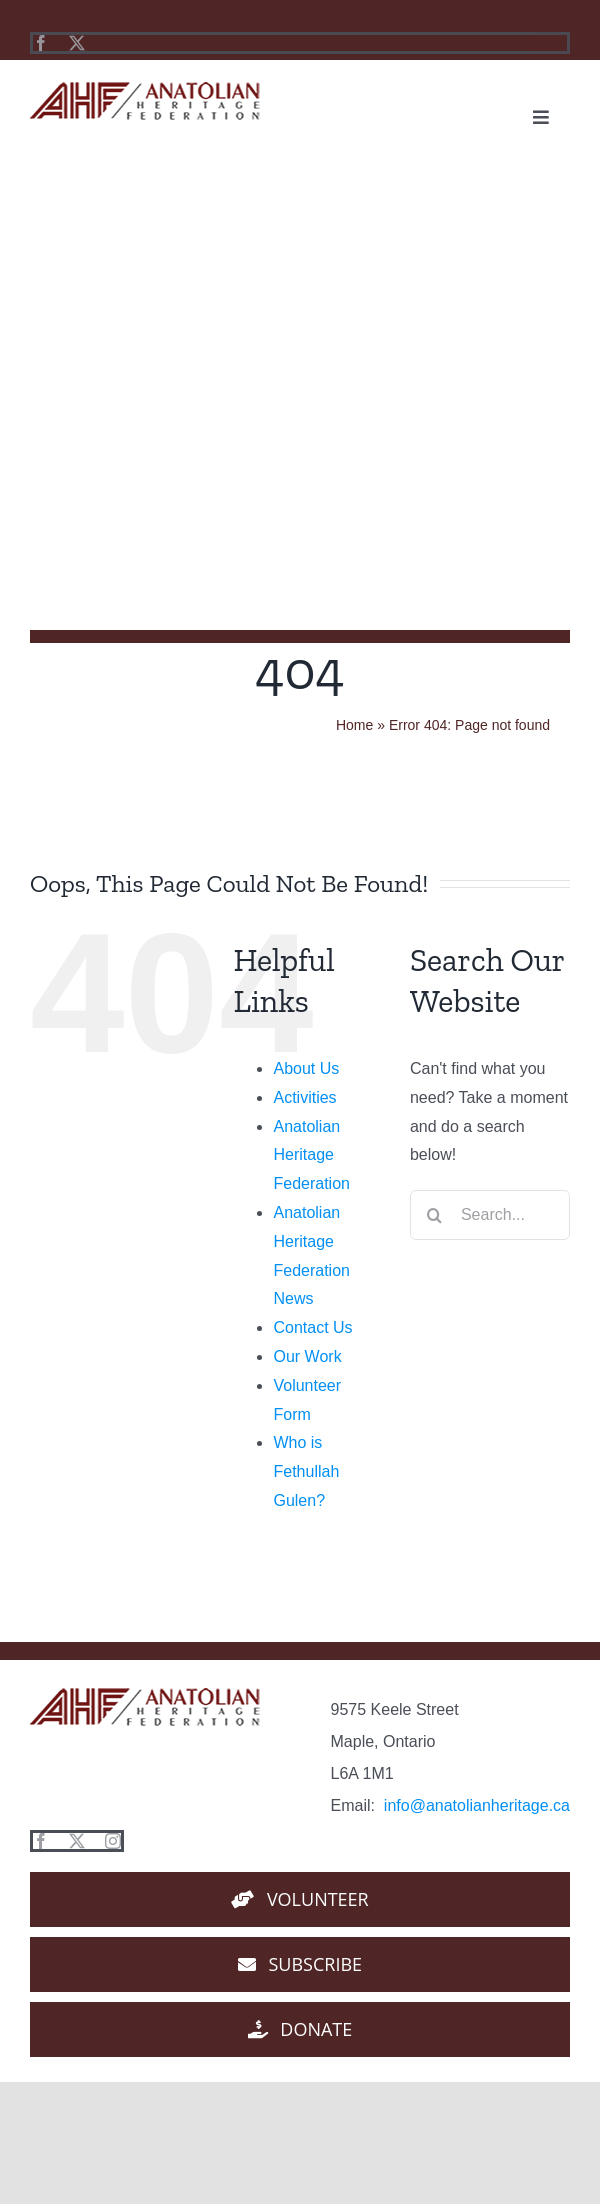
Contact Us (312, 1327)
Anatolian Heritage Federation (311, 1155)
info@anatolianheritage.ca (477, 1805)
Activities (304, 1097)
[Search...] (490, 1215)
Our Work (307, 1356)
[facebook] (41, 43)
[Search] (435, 1215)
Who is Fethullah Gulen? (306, 1471)
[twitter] (77, 43)
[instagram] (113, 1841)
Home (354, 725)
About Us (306, 1068)
